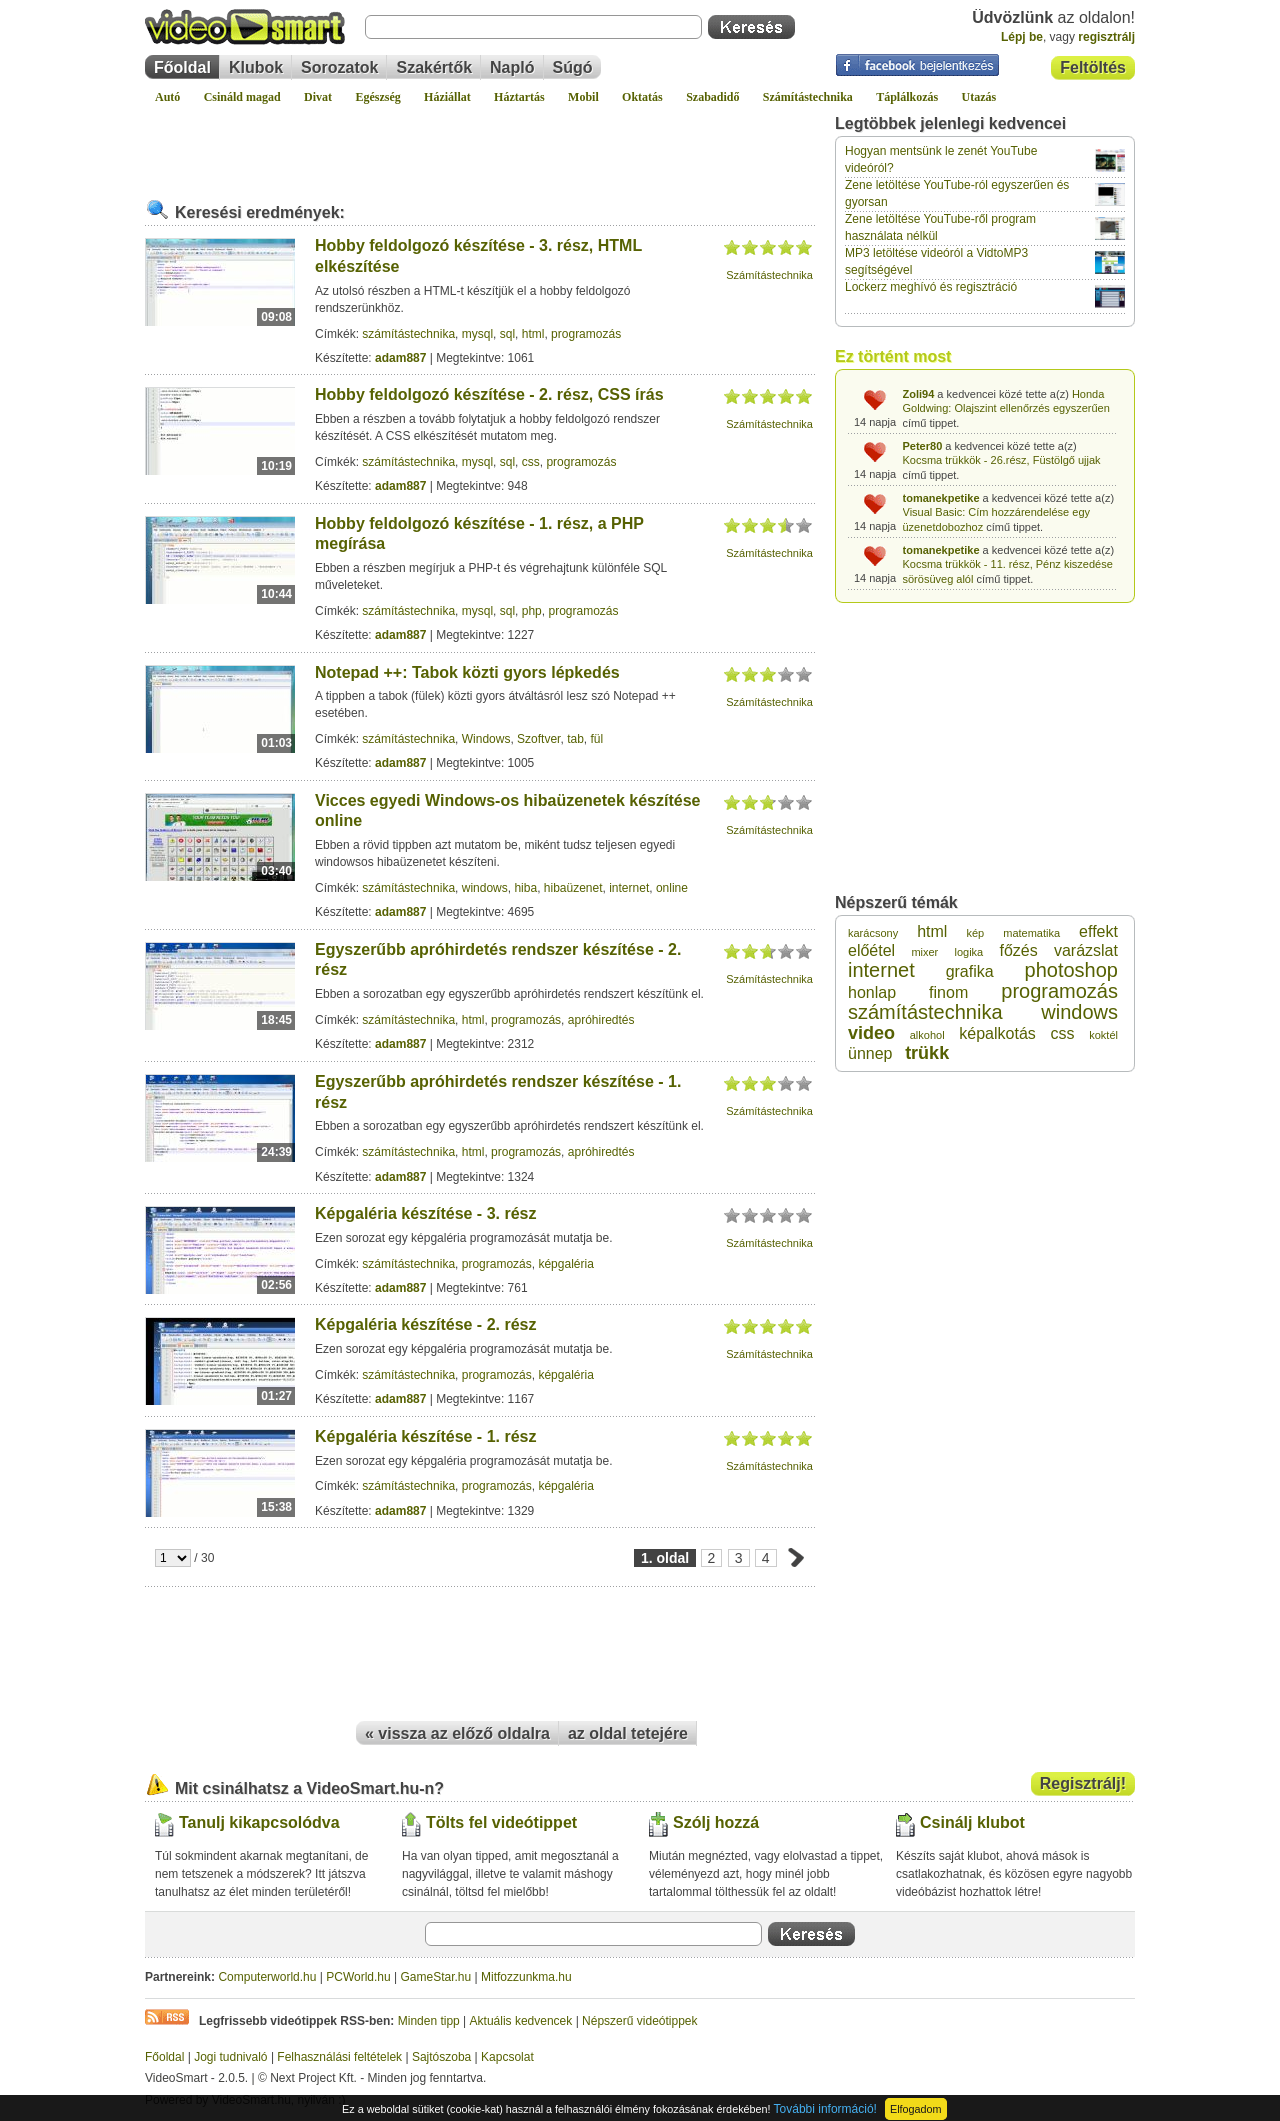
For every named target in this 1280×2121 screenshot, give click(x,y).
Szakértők (434, 67)
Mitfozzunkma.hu (526, 1977)
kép (975, 933)
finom (948, 992)
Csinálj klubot (972, 1822)
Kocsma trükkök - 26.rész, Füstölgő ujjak (1002, 460)
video (871, 1033)
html (533, 334)
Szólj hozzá (716, 1822)
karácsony (873, 933)
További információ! (825, 2109)
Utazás (979, 97)
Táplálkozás (907, 97)
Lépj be (1022, 37)
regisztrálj (1106, 37)
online (672, 888)
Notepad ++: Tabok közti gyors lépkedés (467, 672)
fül (596, 739)
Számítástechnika (808, 97)
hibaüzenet (573, 888)
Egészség (377, 97)
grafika (970, 971)
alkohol (927, 1035)
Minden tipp (429, 2021)
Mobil (583, 97)
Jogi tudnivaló (230, 2057)
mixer (924, 952)
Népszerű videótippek (639, 2021)
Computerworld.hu (267, 1977)
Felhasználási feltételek (339, 2057)
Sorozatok (339, 67)
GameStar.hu (436, 1977)
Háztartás (519, 97)
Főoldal (182, 67)
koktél (1103, 1035)
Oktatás (642, 97)
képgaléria (565, 1264)
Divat (318, 97)
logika (968, 952)
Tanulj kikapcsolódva (259, 1822)
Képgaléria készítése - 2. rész (425, 1324)
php (532, 611)
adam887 (400, 358)
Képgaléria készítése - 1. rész (425, 1436)
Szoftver (538, 739)
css (531, 462)
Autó (167, 97)
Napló (512, 67)
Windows (486, 739)
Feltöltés (1093, 67)
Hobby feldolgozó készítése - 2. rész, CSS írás (489, 394)
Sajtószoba (441, 2057)
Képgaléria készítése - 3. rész (425, 1213)
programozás (586, 334)
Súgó (573, 67)
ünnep (870, 1053)
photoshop (1071, 970)
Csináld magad (242, 97)
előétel (871, 950)
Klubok (256, 67)
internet (629, 888)
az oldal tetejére (628, 1733)
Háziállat (447, 97)
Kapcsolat (507, 2057)
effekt (1098, 931)
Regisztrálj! (1083, 1783)
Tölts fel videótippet (501, 1822)
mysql (477, 334)
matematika (1031, 933)
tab (575, 739)
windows (485, 888)
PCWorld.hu (358, 1977)
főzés (1018, 950)
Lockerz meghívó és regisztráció (931, 287)
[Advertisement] (480, 144)
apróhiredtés (601, 1020)
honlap (872, 992)
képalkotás (997, 1033)
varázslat (1086, 950)
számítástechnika (408, 334)
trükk (927, 1053)
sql (507, 334)
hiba (525, 888)
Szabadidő (712, 97)
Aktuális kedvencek (521, 2021)
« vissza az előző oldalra (457, 1733)
